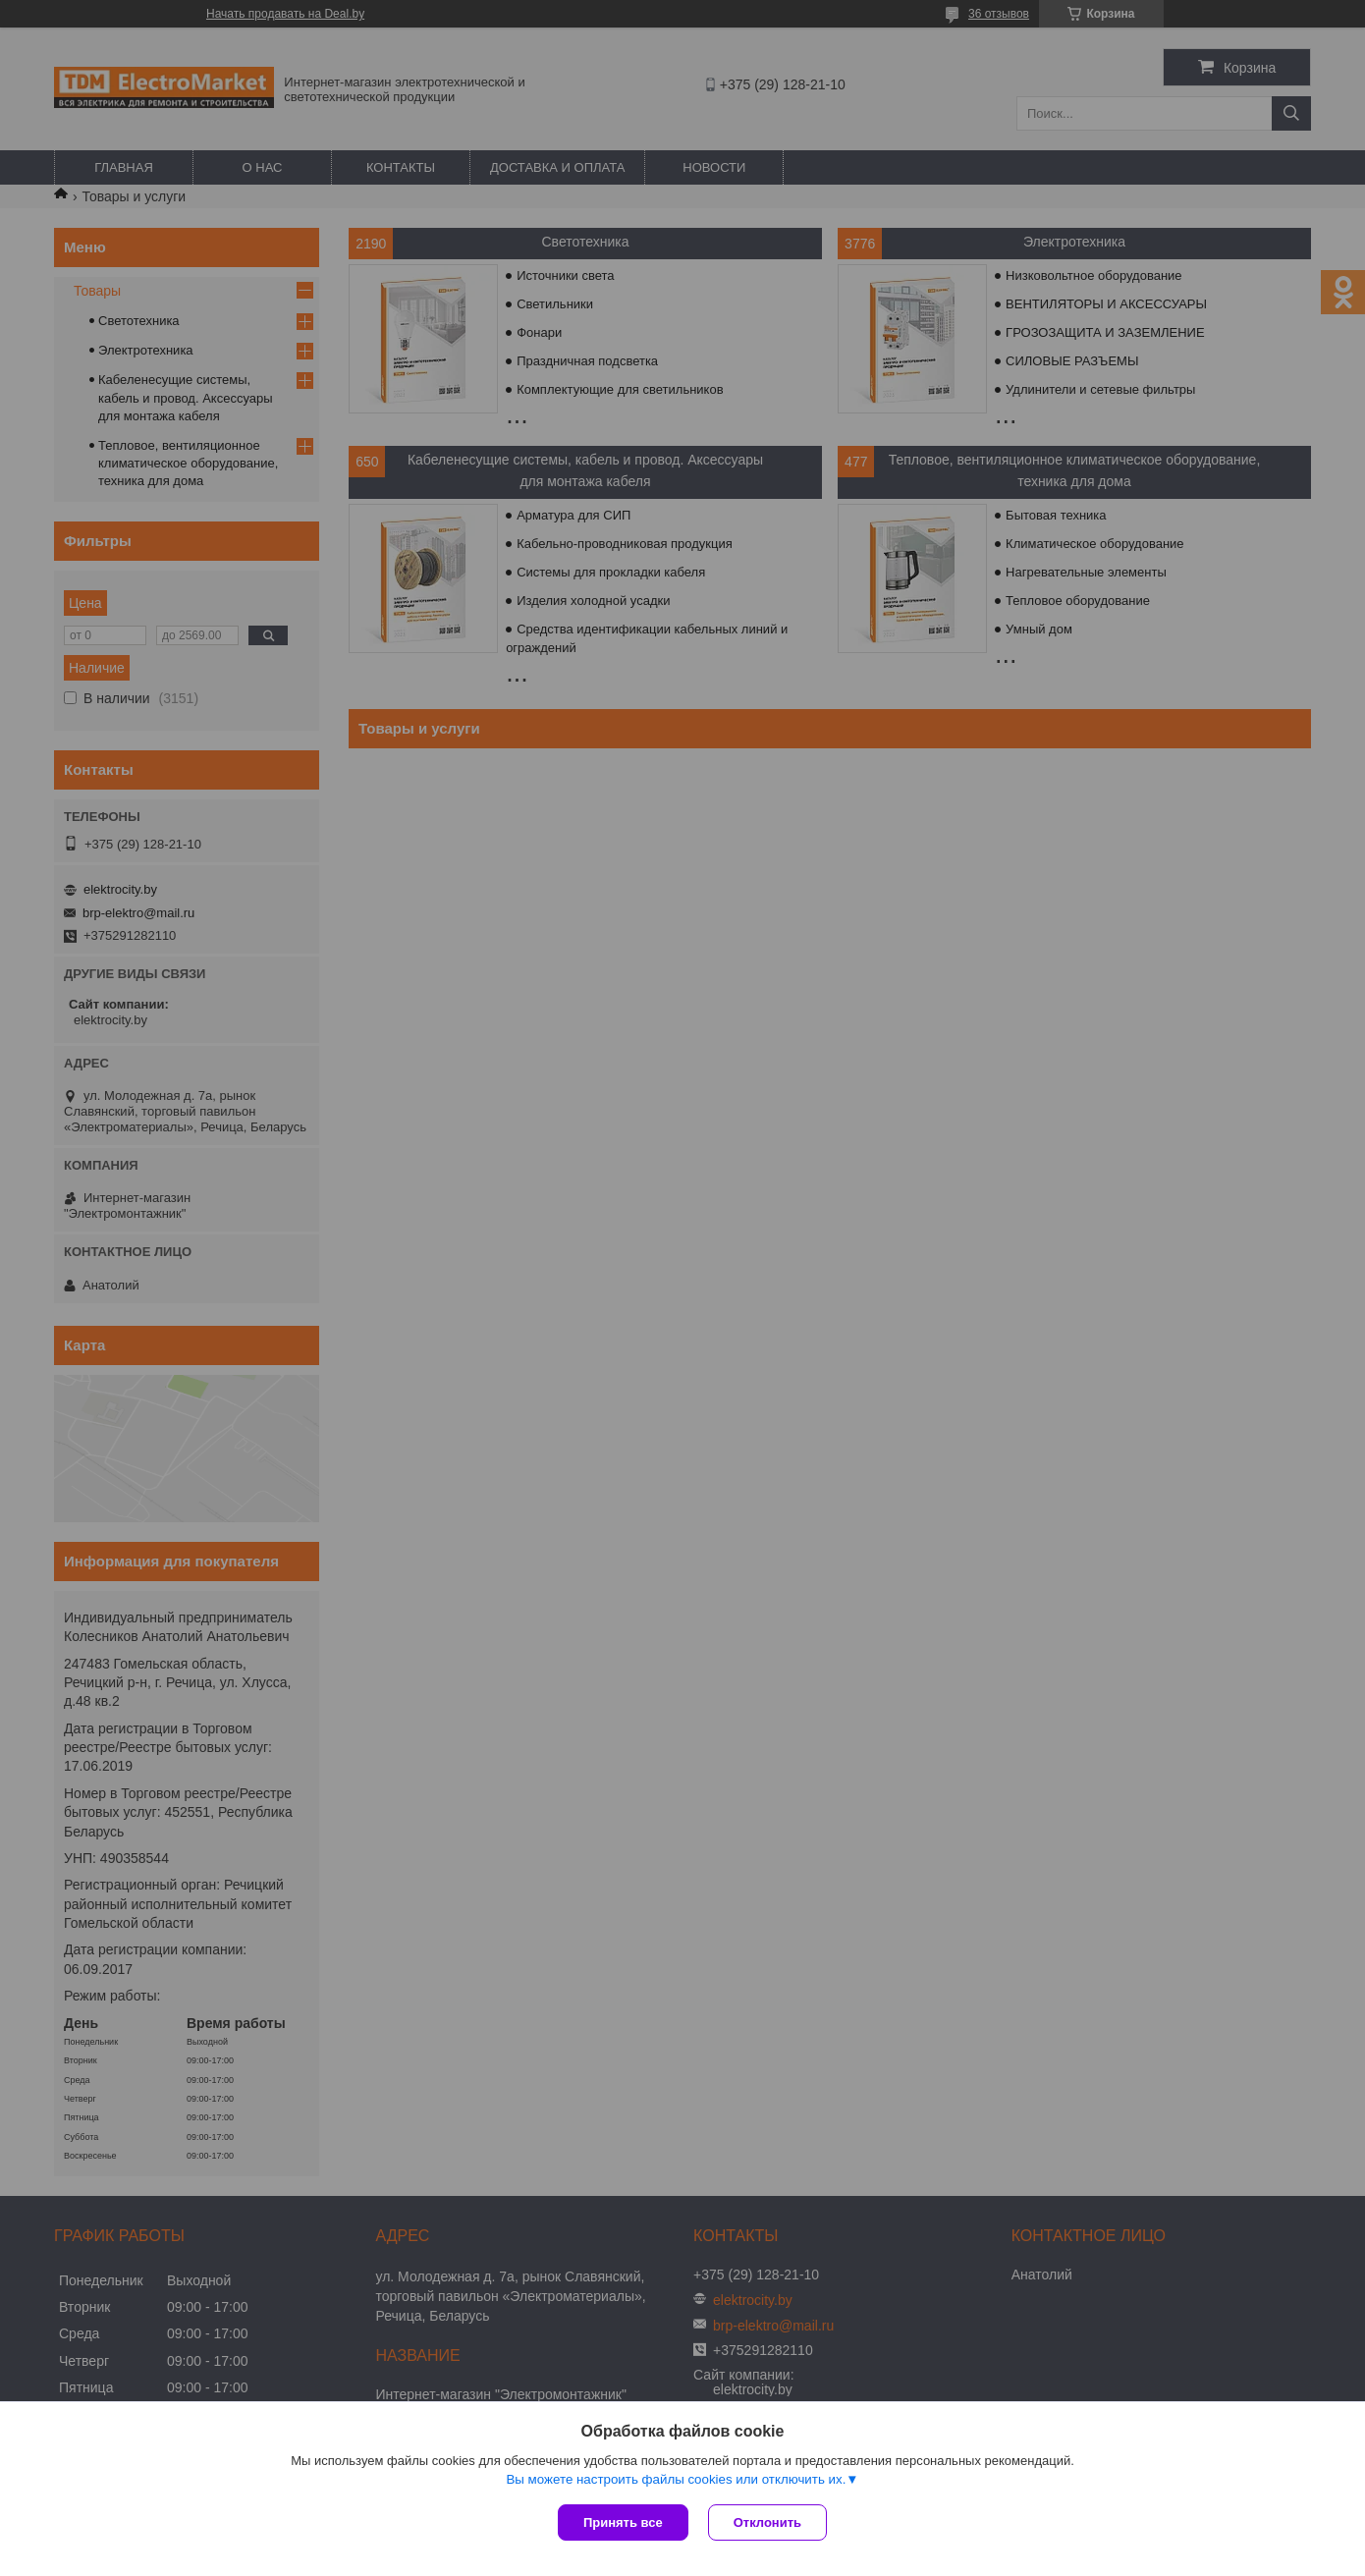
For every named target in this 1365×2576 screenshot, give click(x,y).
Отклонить (767, 2522)
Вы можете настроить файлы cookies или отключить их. (676, 2479)
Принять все (623, 2522)
